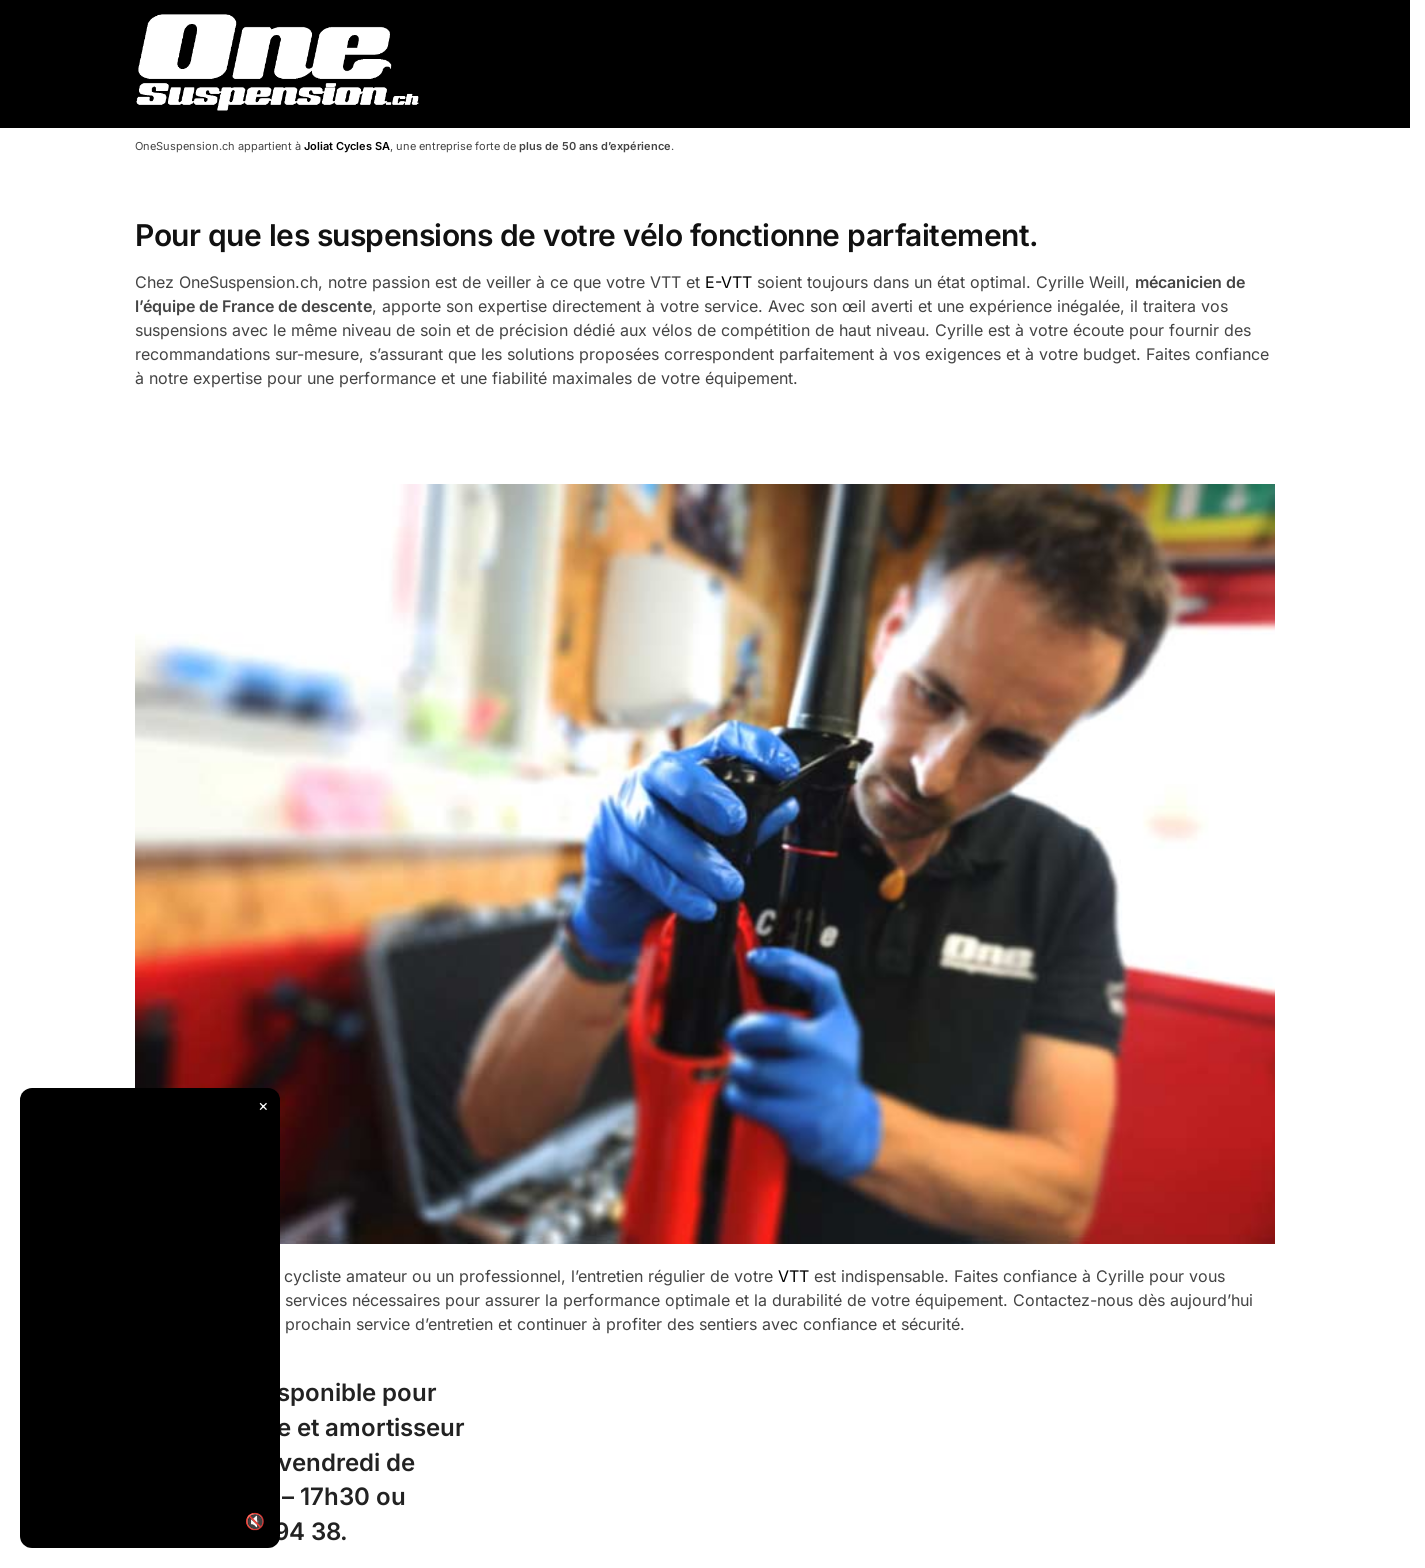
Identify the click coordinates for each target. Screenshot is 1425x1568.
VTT (793, 1276)
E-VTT (728, 282)
